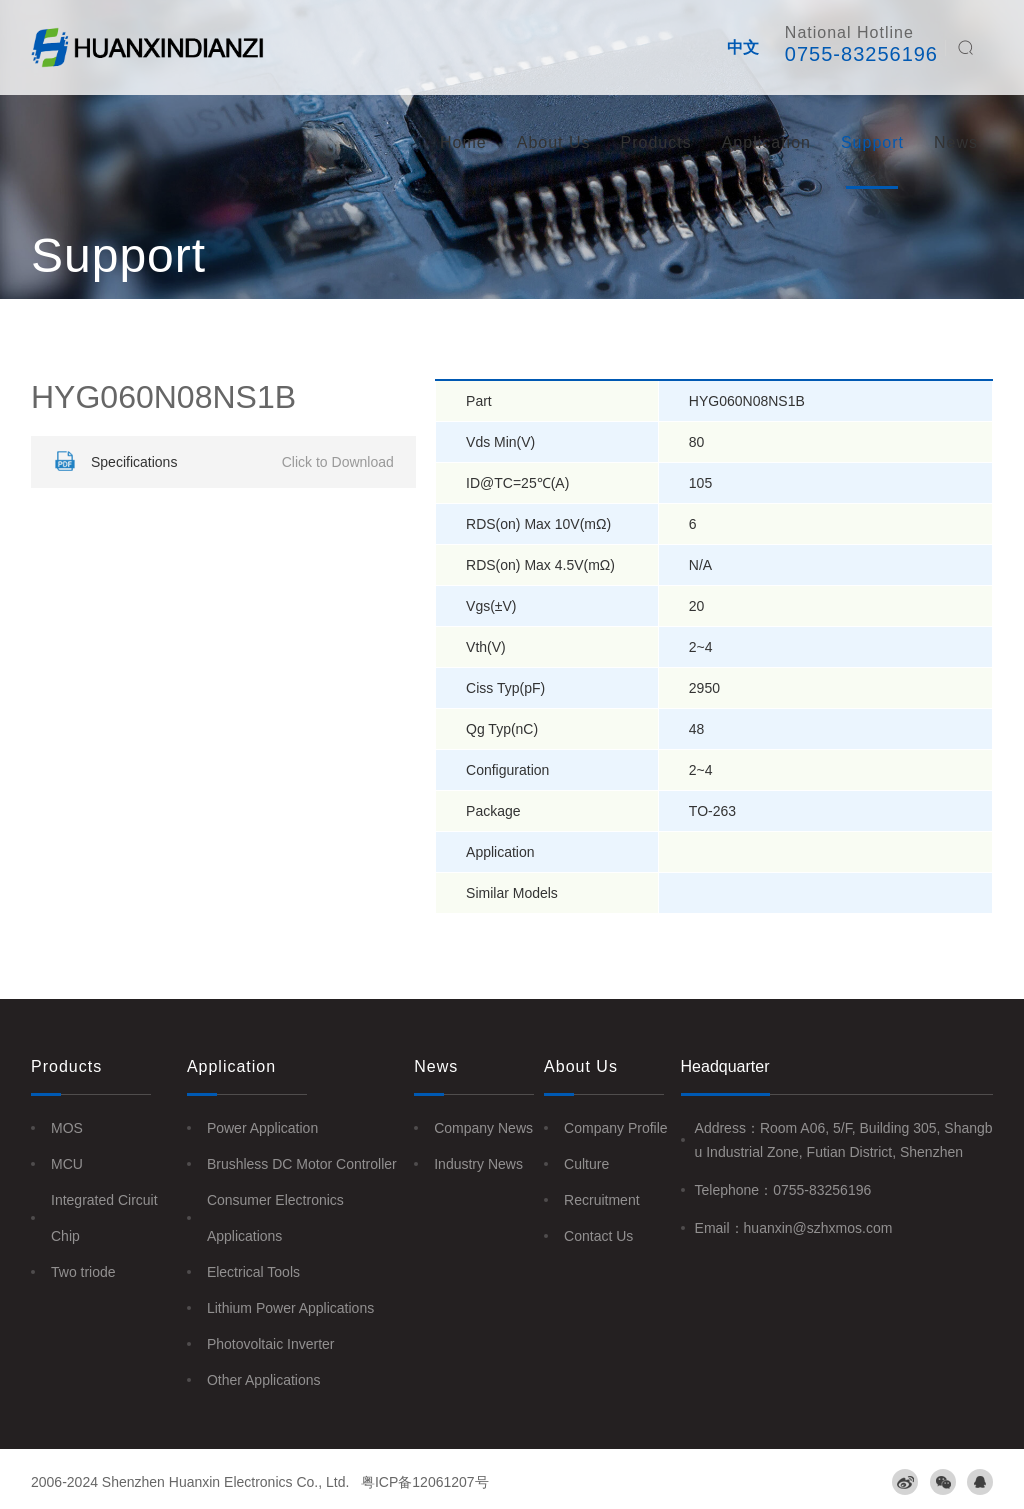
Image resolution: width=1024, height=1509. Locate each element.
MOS (67, 1128)
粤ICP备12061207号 (425, 1482)
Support (872, 142)
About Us (554, 142)
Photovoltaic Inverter (271, 1344)
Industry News (478, 1164)
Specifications (221, 462)
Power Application (262, 1128)
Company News (483, 1128)
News (956, 142)
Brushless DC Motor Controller (302, 1164)
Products (656, 142)
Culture (586, 1164)
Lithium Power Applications (290, 1308)
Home (463, 142)
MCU (67, 1164)
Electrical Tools (253, 1272)
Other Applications (264, 1380)
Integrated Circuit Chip (104, 1218)
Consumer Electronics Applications (275, 1218)
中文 (743, 47)
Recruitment (601, 1200)
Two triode (83, 1272)
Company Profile (616, 1128)
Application (766, 142)
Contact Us (598, 1236)
